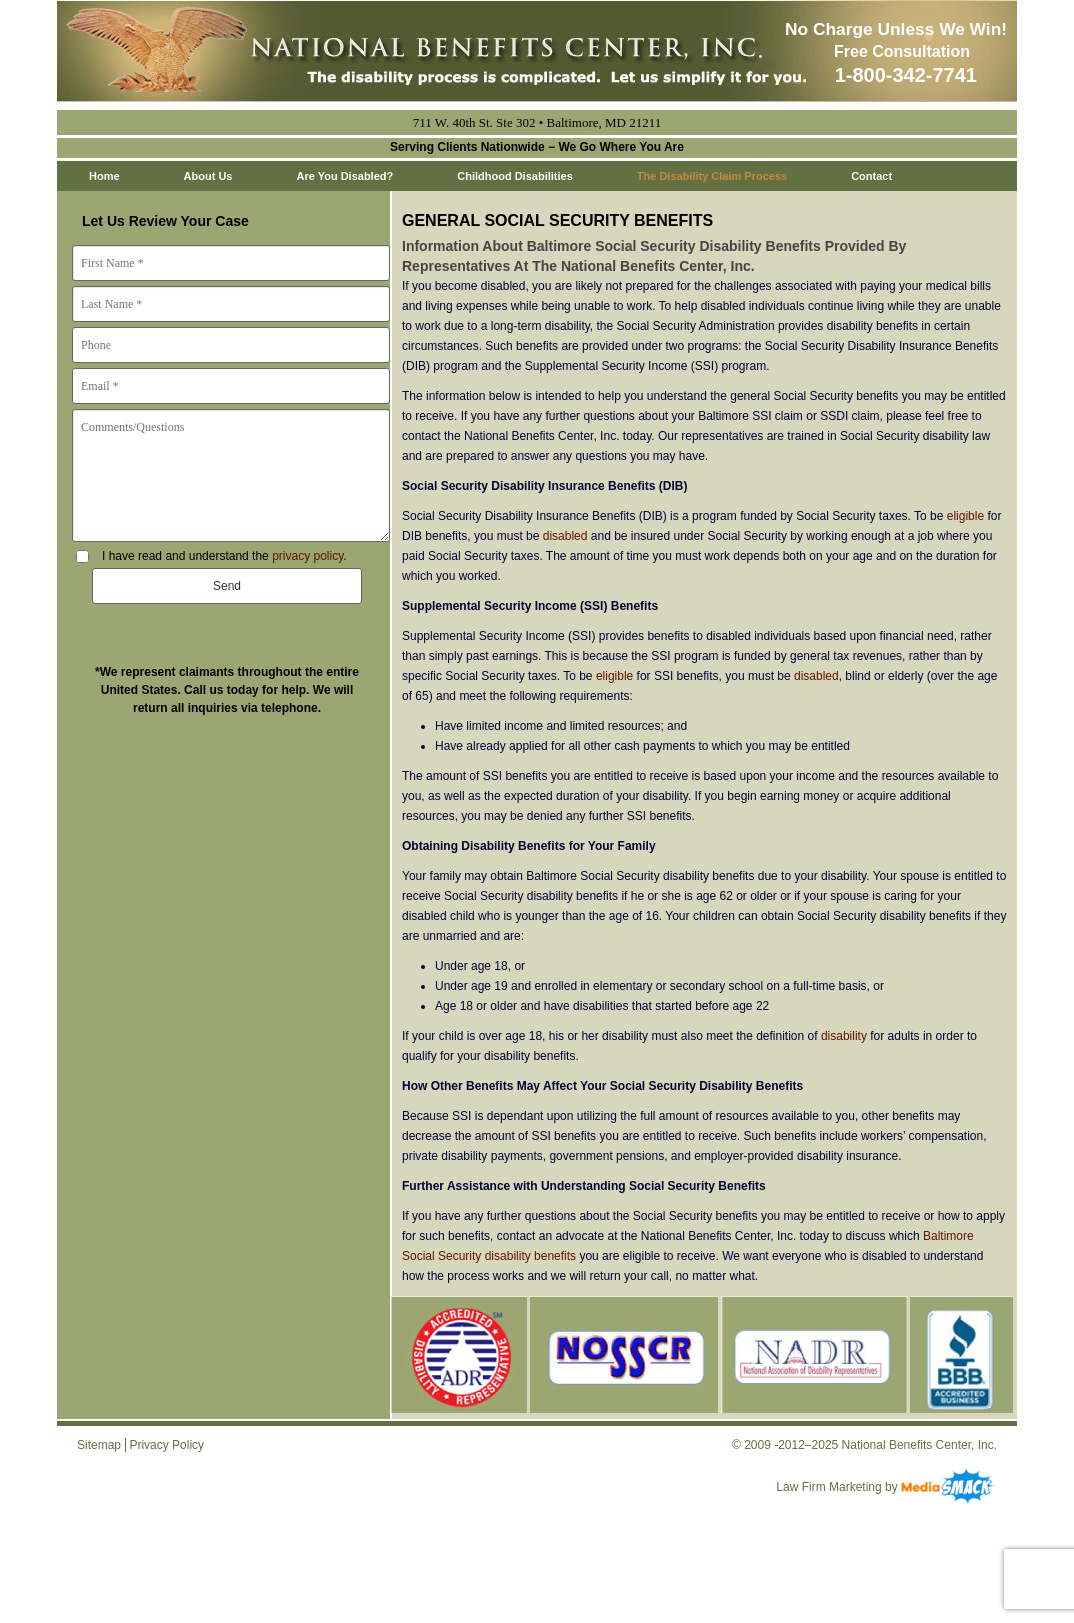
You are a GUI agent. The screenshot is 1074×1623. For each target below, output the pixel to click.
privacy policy (307, 556)
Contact (871, 176)
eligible (965, 516)
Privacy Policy (166, 1445)
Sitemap (99, 1445)
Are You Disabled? (344, 176)
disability (844, 1036)
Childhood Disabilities (515, 176)
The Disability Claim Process (712, 176)
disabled (565, 536)
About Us (208, 176)
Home (104, 176)
